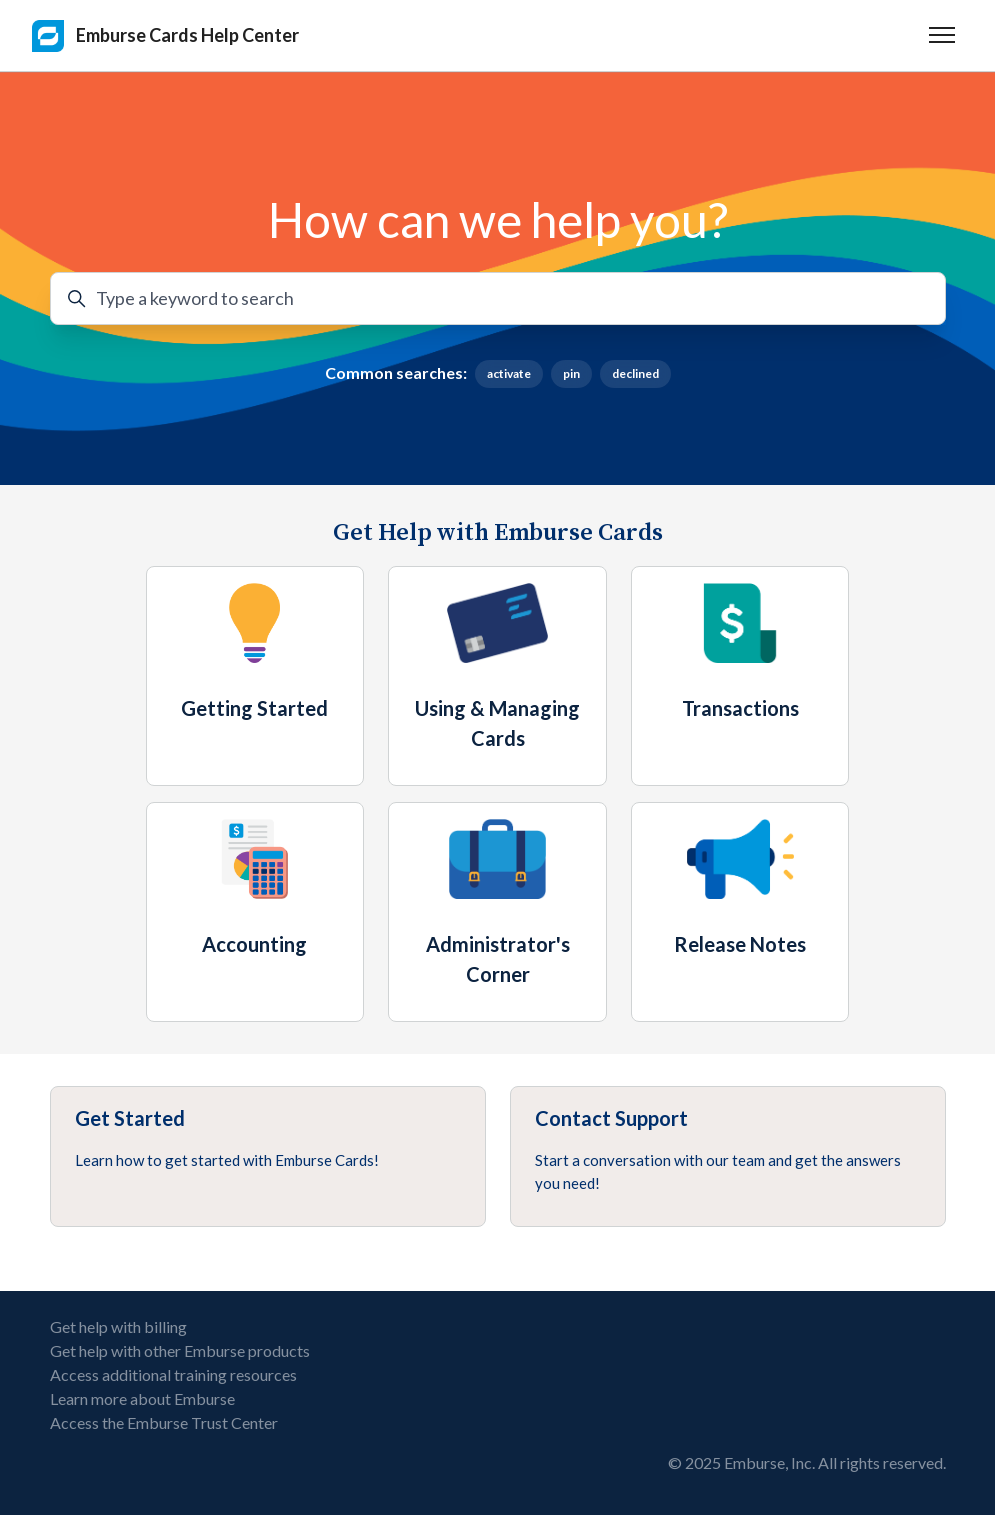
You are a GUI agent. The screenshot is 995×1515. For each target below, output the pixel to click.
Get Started (130, 1118)
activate (509, 373)
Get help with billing (118, 1326)
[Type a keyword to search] (498, 298)
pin (571, 373)
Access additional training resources (173, 1374)
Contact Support (611, 1118)
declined (635, 373)
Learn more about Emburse (142, 1398)
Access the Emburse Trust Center (164, 1422)
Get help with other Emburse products (180, 1350)
